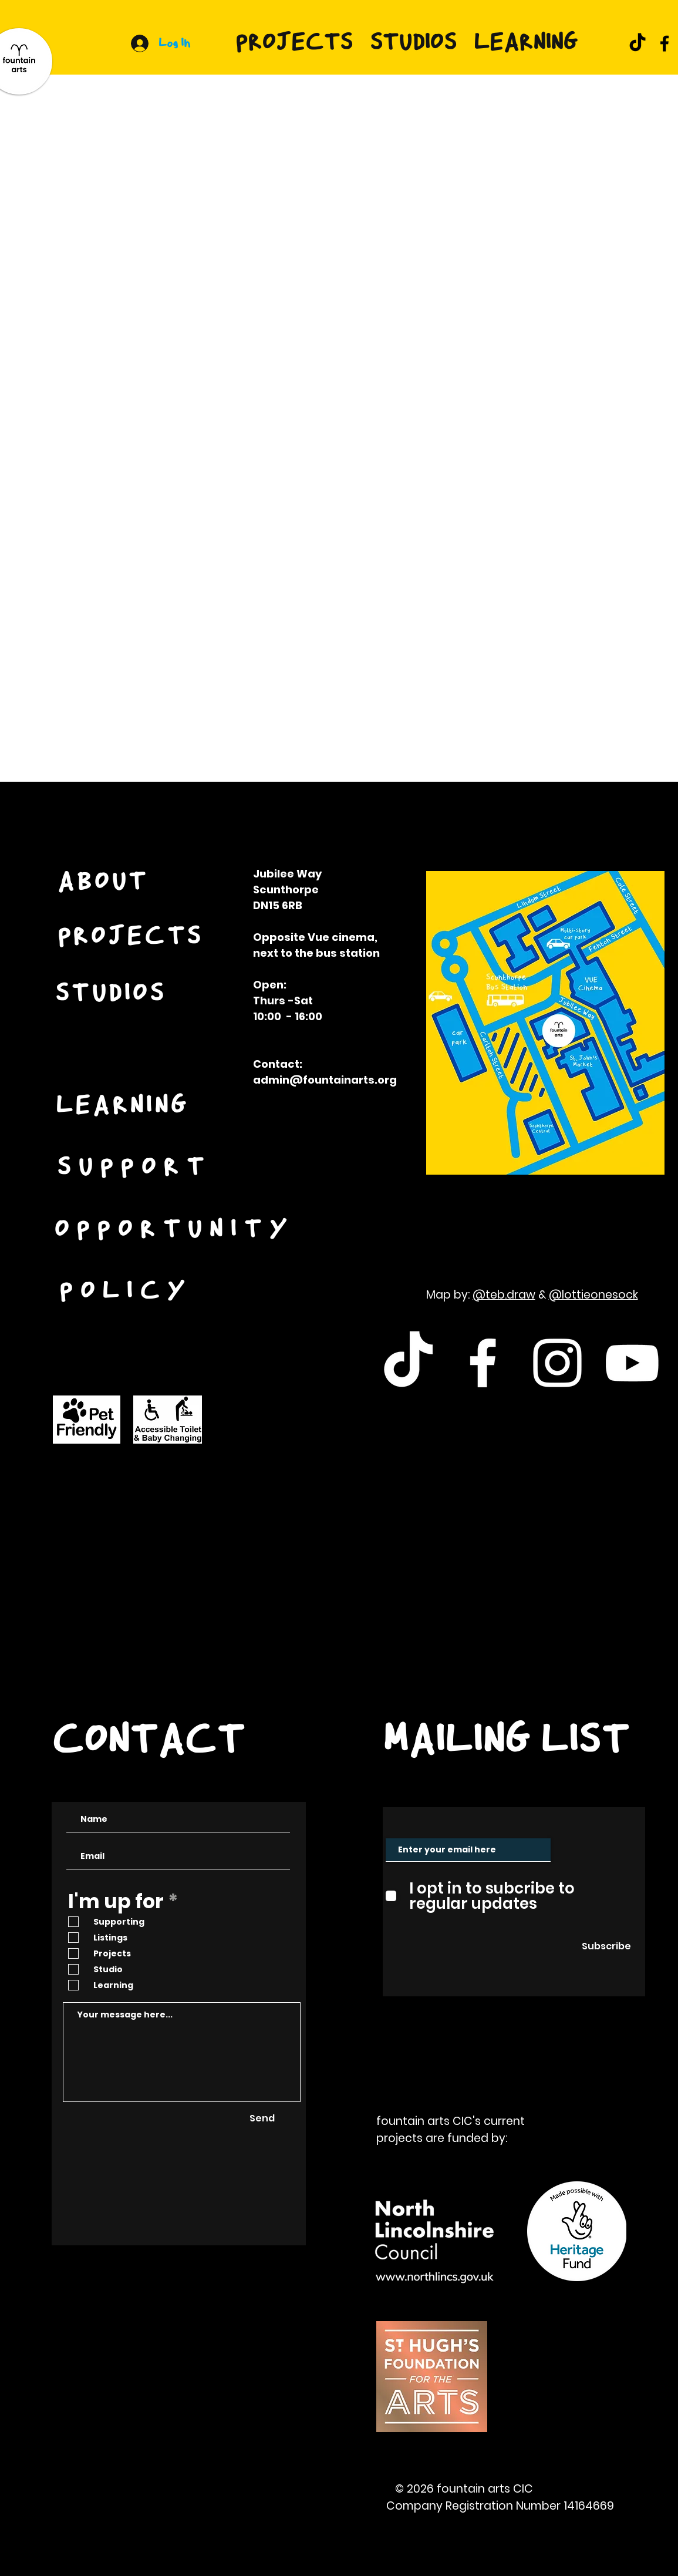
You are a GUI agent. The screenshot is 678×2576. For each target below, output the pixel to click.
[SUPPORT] (135, 1168)
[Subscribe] (606, 1946)
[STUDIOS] (111, 994)
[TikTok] (637, 43)
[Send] (262, 2118)
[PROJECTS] (131, 937)
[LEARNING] (123, 1106)
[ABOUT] (104, 882)
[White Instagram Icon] (557, 1362)
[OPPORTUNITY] (176, 1230)
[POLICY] (127, 1292)
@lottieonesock (593, 1295)
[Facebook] (664, 43)
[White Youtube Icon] (631, 1362)
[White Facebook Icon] (482, 1362)
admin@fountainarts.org (325, 1079)
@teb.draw (504, 1295)
